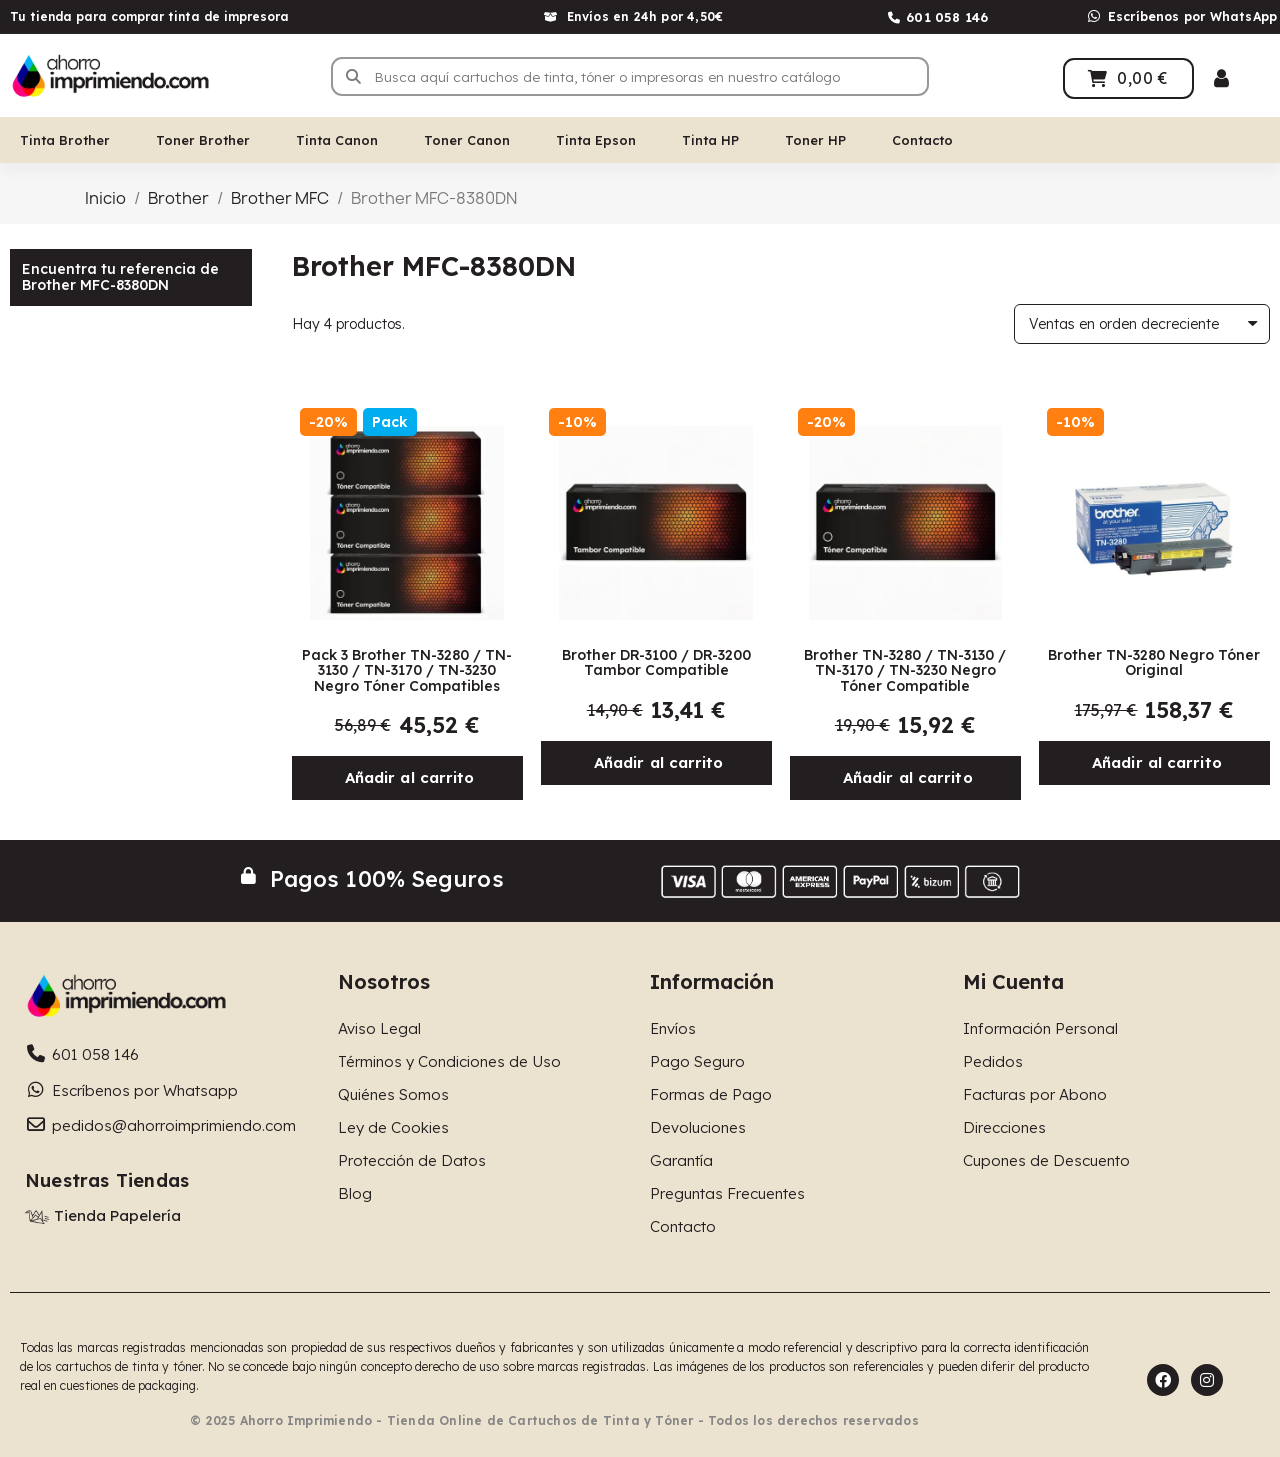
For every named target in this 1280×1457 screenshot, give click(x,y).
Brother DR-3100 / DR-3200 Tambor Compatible (656, 662)
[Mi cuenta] (1221, 78)
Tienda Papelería (117, 1215)
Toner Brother (203, 140)
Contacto (922, 140)
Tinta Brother (65, 140)
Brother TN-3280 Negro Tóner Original (1154, 662)
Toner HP (815, 140)
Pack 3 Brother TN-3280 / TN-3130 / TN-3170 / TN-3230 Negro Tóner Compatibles (407, 670)
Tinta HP (710, 140)
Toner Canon (467, 140)
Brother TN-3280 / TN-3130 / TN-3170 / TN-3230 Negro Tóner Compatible (905, 670)
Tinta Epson (596, 140)
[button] (407, 778)
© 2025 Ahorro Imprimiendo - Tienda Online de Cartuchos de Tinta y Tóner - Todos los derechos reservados (554, 1420)
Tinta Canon (337, 140)
